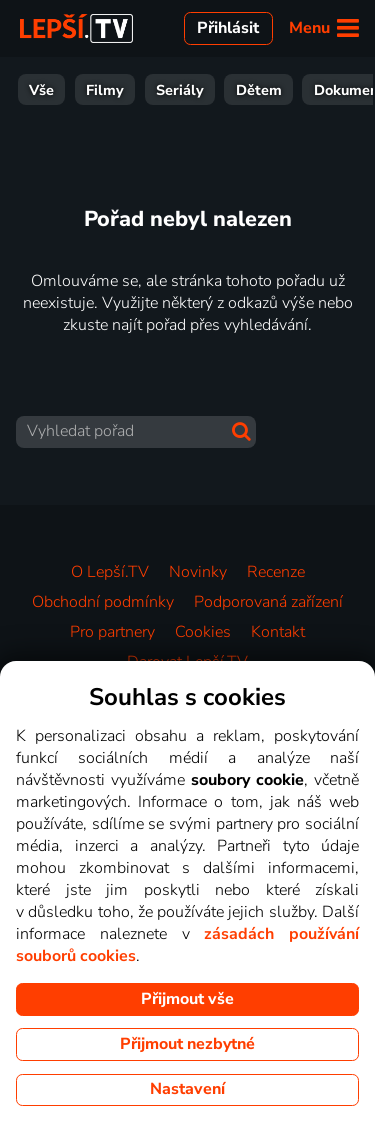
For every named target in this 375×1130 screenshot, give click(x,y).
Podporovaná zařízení (268, 602)
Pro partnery (112, 632)
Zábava (113, 90)
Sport (189, 90)
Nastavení (187, 1089)
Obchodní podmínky (103, 602)
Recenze (276, 572)
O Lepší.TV (110, 572)
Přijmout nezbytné (187, 1044)
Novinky (198, 572)
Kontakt (278, 632)
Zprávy (264, 90)
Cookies (203, 632)
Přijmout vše (187, 999)
